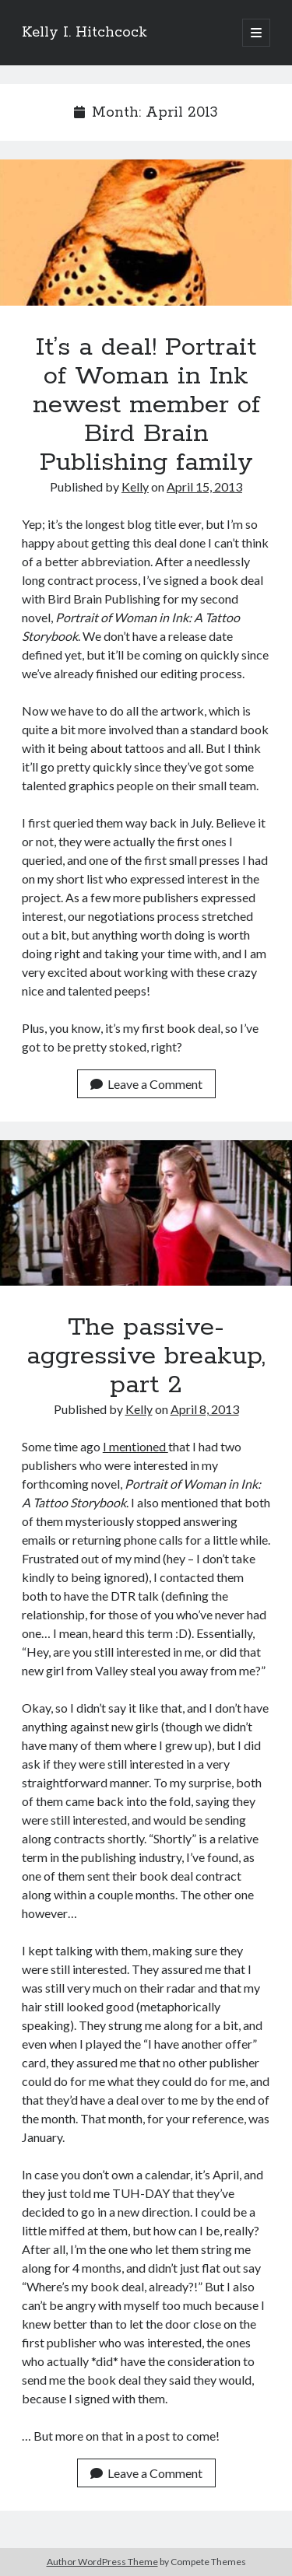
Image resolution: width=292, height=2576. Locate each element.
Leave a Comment (146, 1083)
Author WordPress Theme (102, 2561)
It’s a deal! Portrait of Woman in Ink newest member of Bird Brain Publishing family (146, 232)
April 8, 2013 (205, 1409)
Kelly (135, 486)
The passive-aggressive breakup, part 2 (146, 1213)
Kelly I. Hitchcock (84, 32)
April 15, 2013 (204, 486)
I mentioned (135, 1446)
